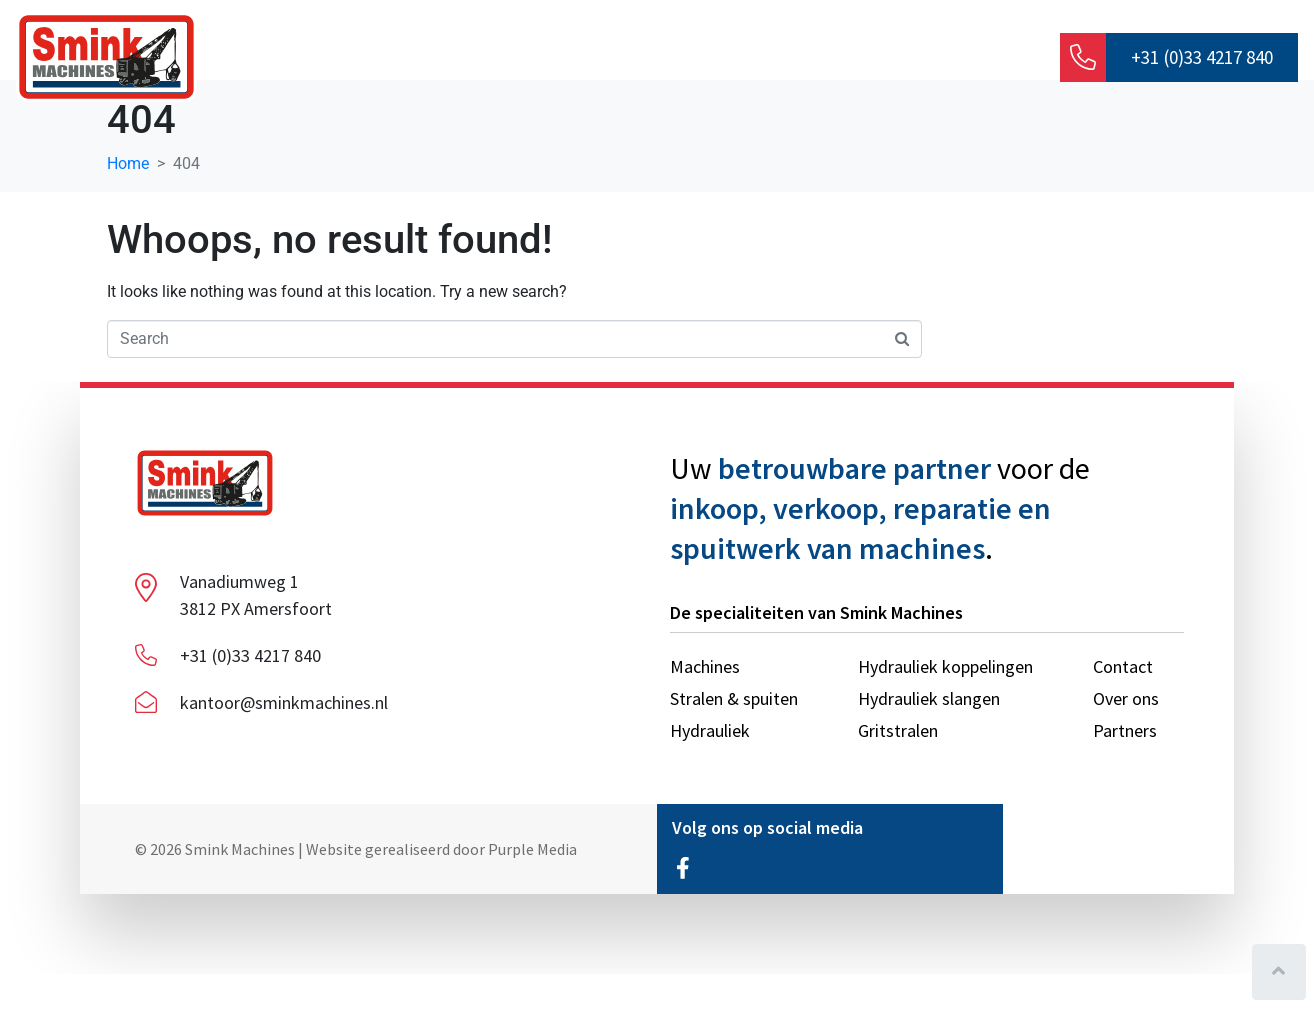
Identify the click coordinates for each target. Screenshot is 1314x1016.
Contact (966, 59)
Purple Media (532, 890)
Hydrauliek (584, 59)
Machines (695, 59)
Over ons (476, 59)
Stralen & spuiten (833, 59)
